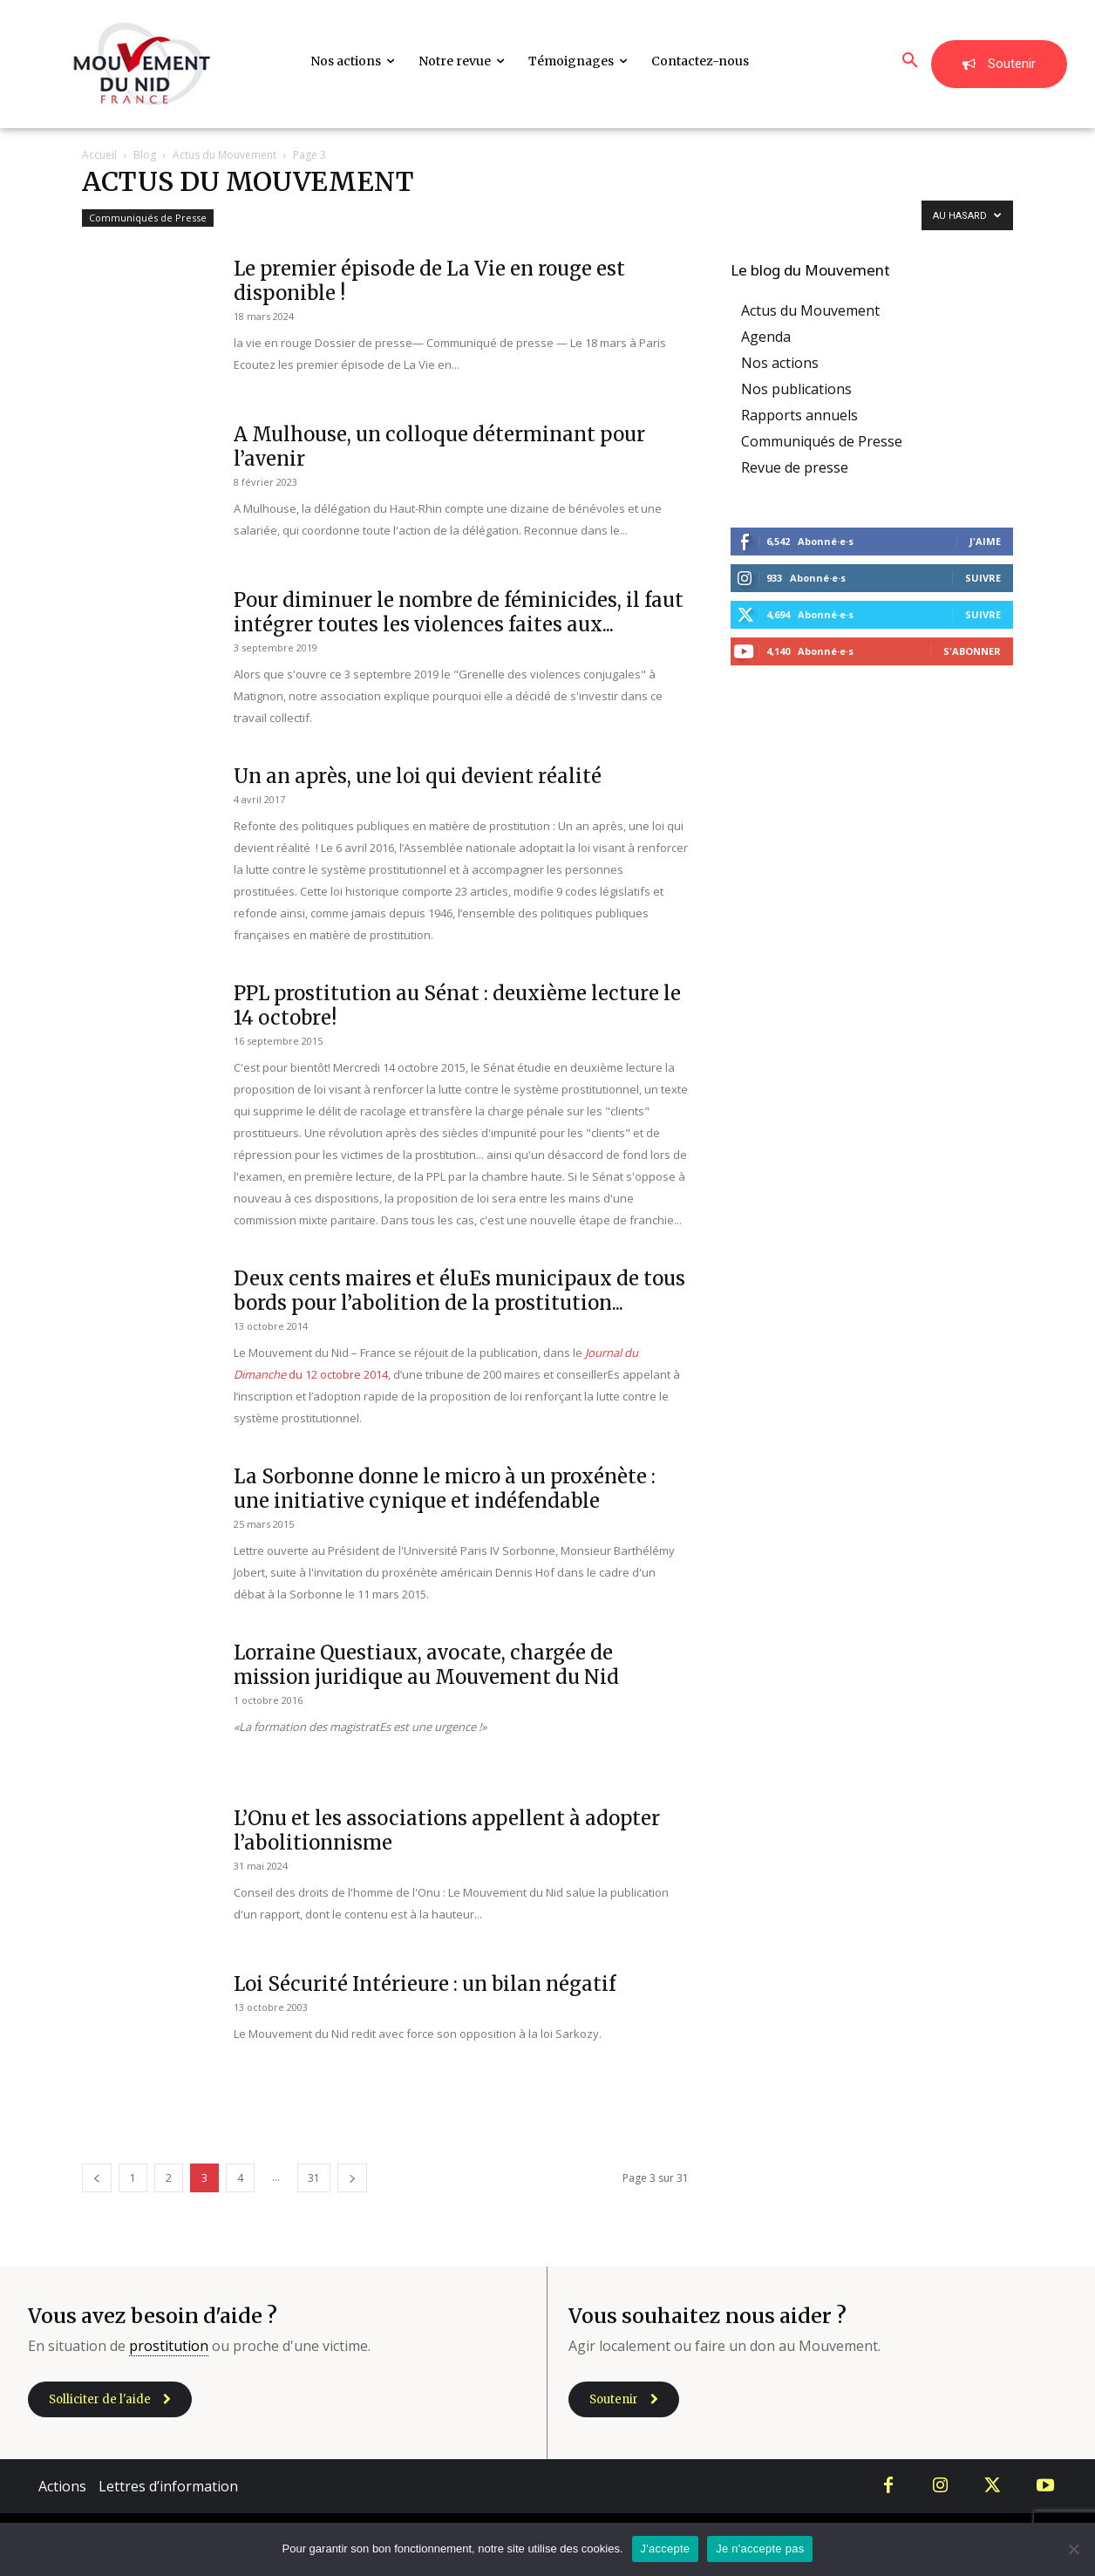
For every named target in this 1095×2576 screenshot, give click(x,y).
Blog (144, 154)
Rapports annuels (799, 415)
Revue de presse (794, 467)
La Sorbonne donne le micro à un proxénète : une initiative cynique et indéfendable (445, 1488)
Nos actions (780, 362)
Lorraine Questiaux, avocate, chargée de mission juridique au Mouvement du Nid (426, 1664)
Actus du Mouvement (224, 154)
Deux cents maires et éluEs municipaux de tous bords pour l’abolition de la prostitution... (459, 1290)
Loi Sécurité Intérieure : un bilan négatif (425, 1984)
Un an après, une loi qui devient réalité (418, 776)
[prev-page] (97, 2178)
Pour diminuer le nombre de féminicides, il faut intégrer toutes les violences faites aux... (459, 612)
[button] (910, 61)
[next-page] (352, 2178)
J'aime (985, 541)
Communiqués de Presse (148, 217)
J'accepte (665, 2548)
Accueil (99, 154)
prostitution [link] (168, 2345)
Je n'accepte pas (760, 2548)
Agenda (766, 336)
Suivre (983, 577)
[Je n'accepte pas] (1073, 2549)
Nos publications (796, 389)
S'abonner (972, 651)
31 (314, 2178)
